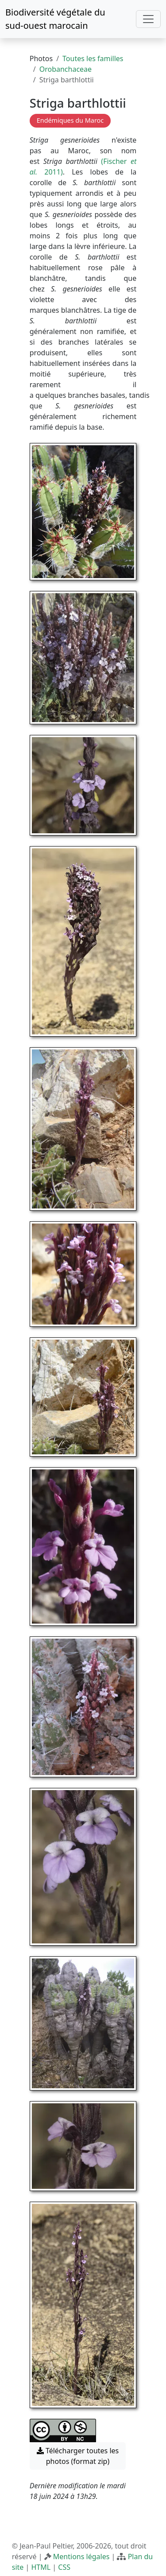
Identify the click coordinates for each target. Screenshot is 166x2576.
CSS (64, 2567)
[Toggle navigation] (148, 19)
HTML (40, 2567)
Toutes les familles (92, 58)
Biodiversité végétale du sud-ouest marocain (55, 18)
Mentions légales (81, 2556)
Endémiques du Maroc (70, 120)
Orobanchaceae (65, 69)
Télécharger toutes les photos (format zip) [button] (78, 2456)
